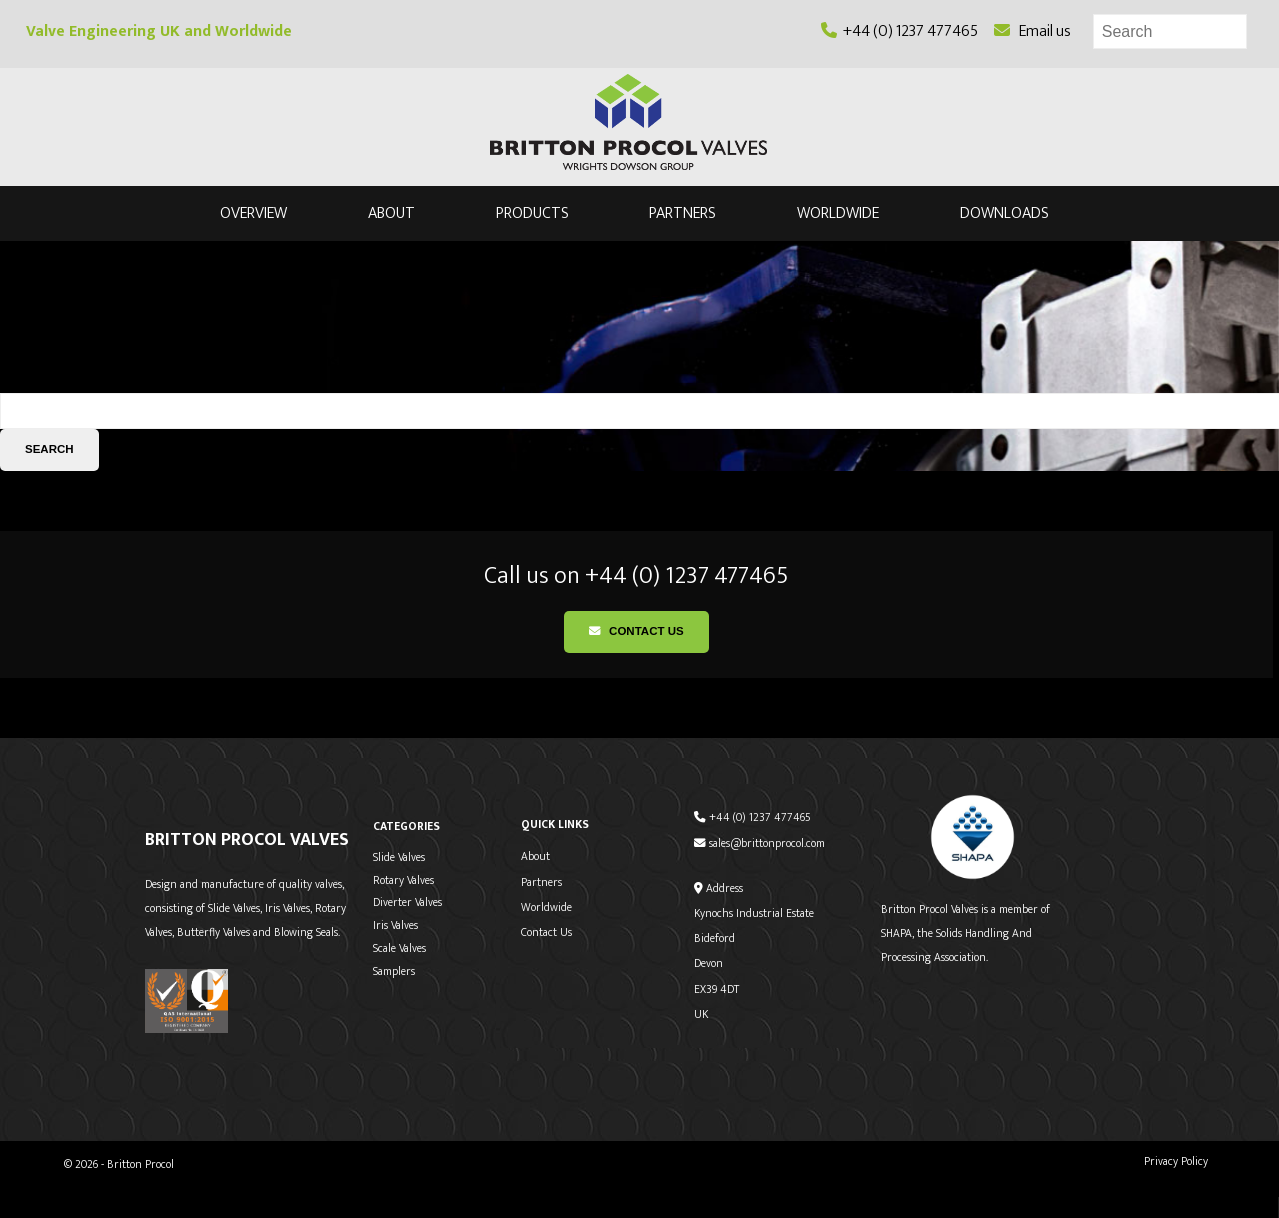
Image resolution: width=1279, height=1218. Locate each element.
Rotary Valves (403, 880)
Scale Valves (399, 948)
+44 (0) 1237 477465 (899, 31)
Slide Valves (399, 857)
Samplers (394, 971)
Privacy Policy (1176, 1161)
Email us (1032, 31)
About (391, 213)
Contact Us (636, 631)
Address (718, 888)
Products (532, 213)
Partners (682, 213)
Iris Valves (395, 925)
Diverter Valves (407, 902)
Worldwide (838, 213)
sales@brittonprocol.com (759, 843)
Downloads (1004, 213)
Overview (253, 213)
